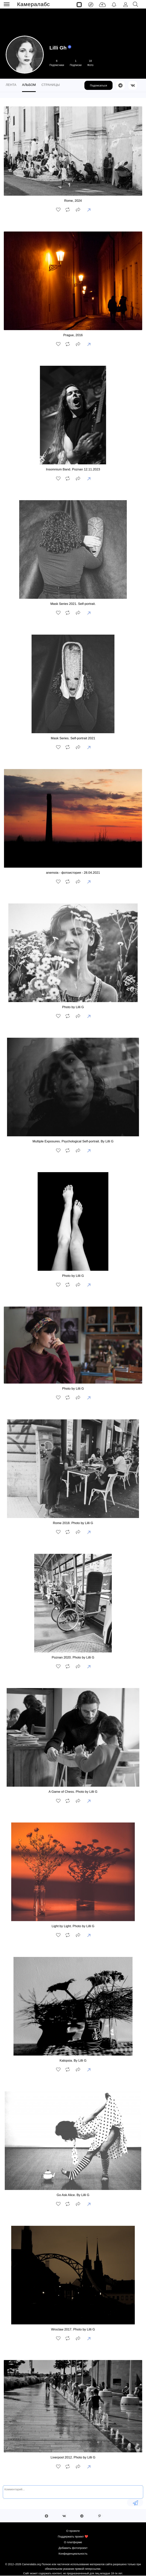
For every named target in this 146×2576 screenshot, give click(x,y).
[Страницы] (79, 4)
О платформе (73, 2542)
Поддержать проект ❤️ (73, 2536)
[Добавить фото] (102, 4)
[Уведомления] (114, 4)
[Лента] (91, 4)
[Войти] (125, 4)
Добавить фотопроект (73, 2547)
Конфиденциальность (73, 2553)
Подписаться (98, 85)
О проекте (73, 2530)
